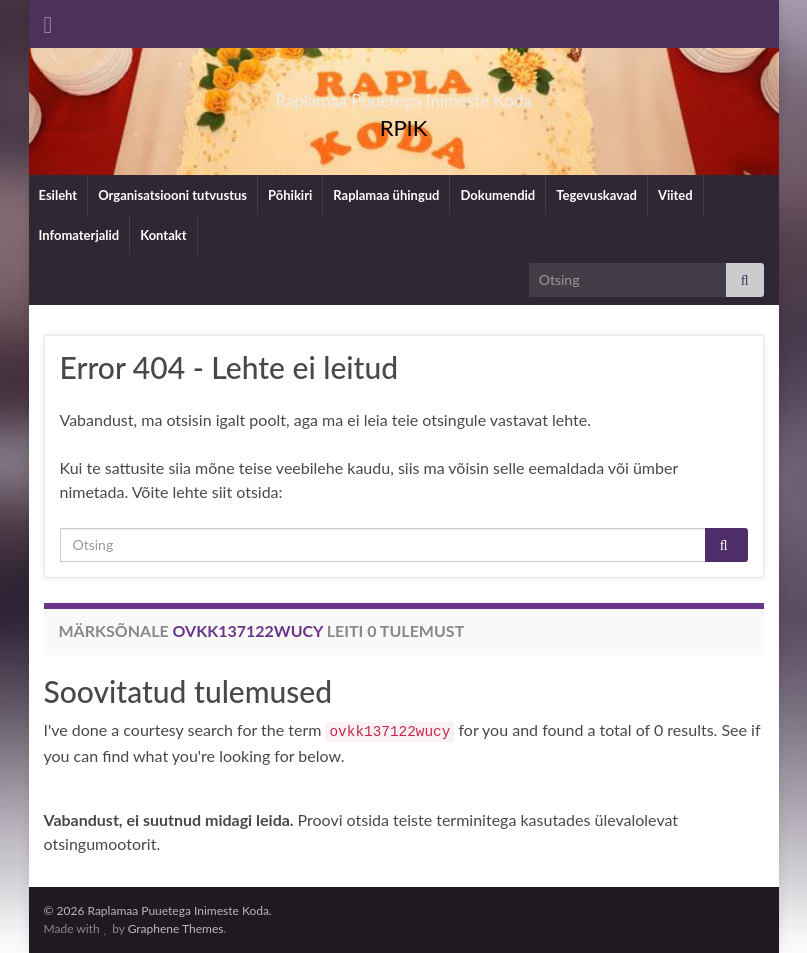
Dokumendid (497, 195)
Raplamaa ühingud (386, 195)
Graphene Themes (176, 928)
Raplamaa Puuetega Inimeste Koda (403, 94)
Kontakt (163, 235)
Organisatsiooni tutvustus (172, 195)
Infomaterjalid (79, 235)
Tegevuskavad (596, 195)
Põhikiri (290, 195)
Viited (675, 195)
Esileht (58, 195)
